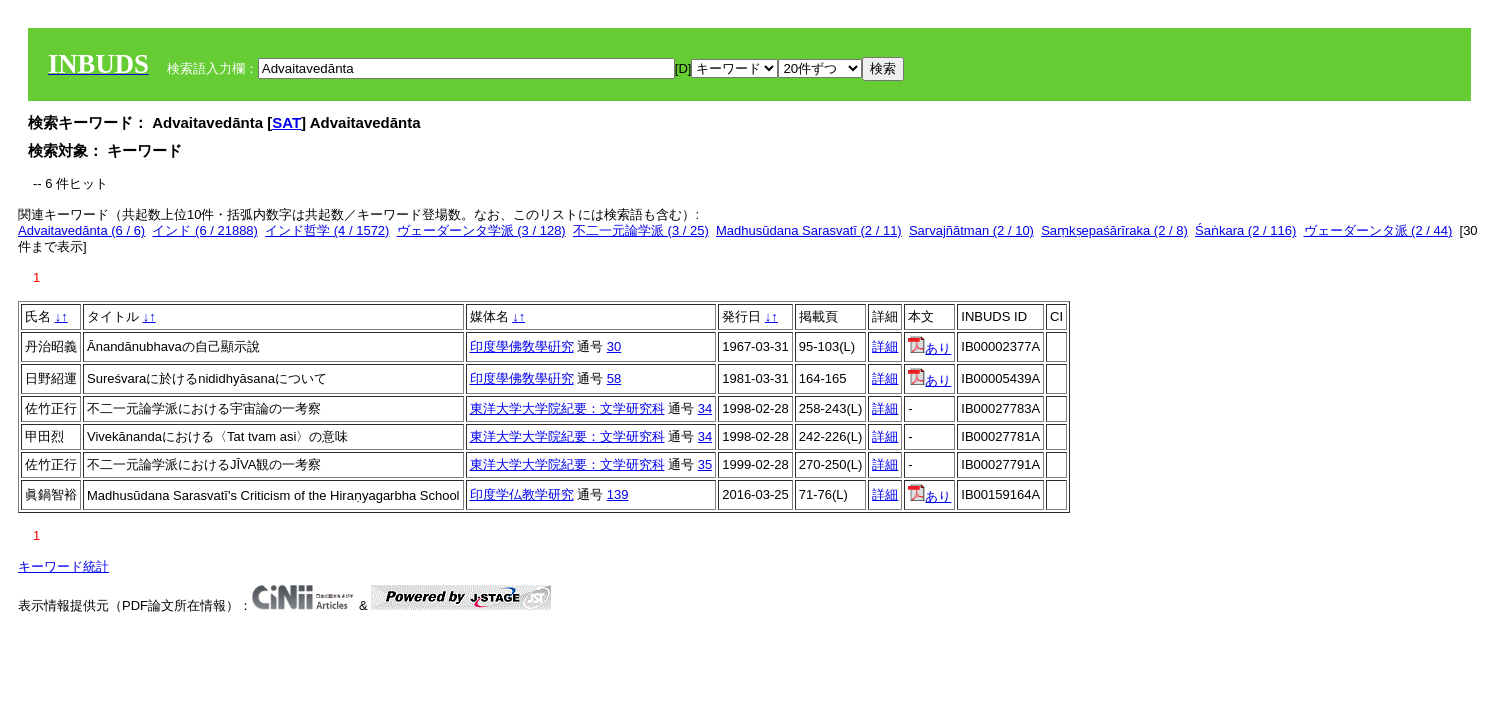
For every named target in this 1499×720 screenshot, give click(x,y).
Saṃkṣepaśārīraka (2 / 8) (1114, 230)
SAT (286, 122)
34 (705, 408)
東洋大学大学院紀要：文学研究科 (567, 408)
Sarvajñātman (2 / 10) (971, 230)
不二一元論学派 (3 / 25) (641, 230)
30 (614, 346)
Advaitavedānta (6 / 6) (81, 230)
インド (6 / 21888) (205, 230)
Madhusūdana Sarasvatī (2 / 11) (809, 230)
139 (618, 494)
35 (705, 464)
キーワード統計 (63, 566)
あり (929, 348)
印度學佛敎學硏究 (522, 346)
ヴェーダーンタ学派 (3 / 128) (481, 230)
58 (614, 378)
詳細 (885, 346)
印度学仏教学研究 (522, 494)
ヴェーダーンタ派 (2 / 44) (1378, 230)
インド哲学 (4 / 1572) (327, 230)
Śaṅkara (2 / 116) (1245, 230)
